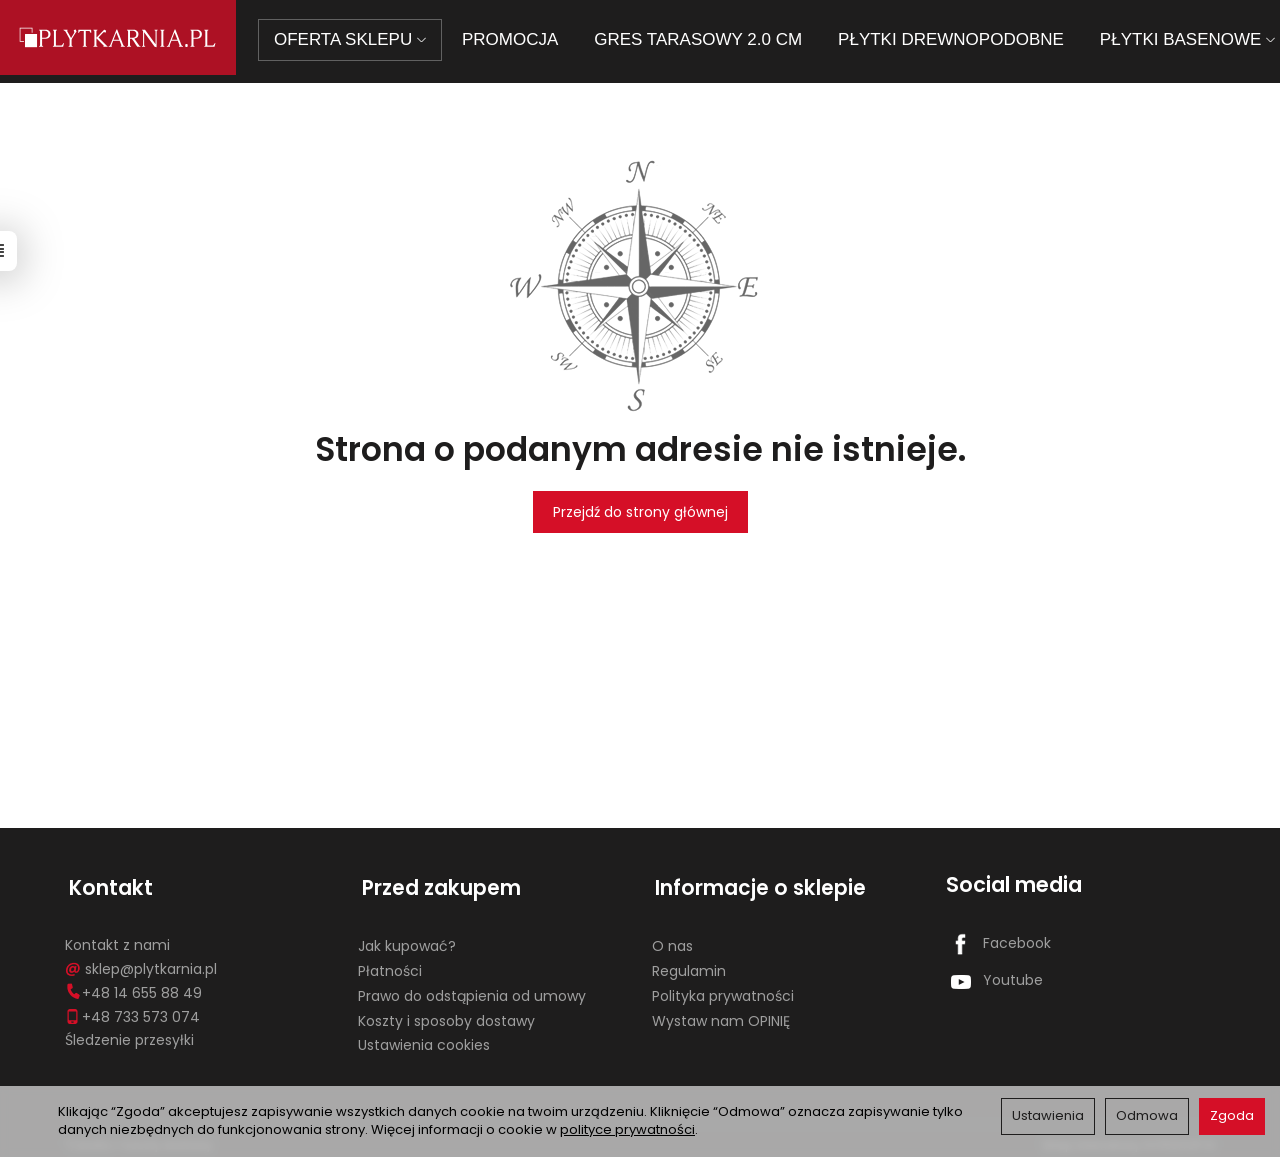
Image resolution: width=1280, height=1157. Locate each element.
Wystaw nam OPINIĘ (721, 1012)
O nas (672, 938)
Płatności (390, 963)
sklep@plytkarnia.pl (141, 961)
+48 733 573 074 (132, 1008)
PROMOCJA (521, 39)
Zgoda (1232, 1115)
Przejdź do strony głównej (640, 512)
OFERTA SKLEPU (361, 39)
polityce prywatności (627, 1129)
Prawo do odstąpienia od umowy (472, 988)
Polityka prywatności (723, 988)
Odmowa (1147, 1115)
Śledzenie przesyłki (129, 1032)
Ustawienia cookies (424, 1037)
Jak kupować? (407, 938)
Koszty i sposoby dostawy (446, 1012)
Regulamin (689, 963)
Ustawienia (1048, 1115)
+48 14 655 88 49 (133, 985)
